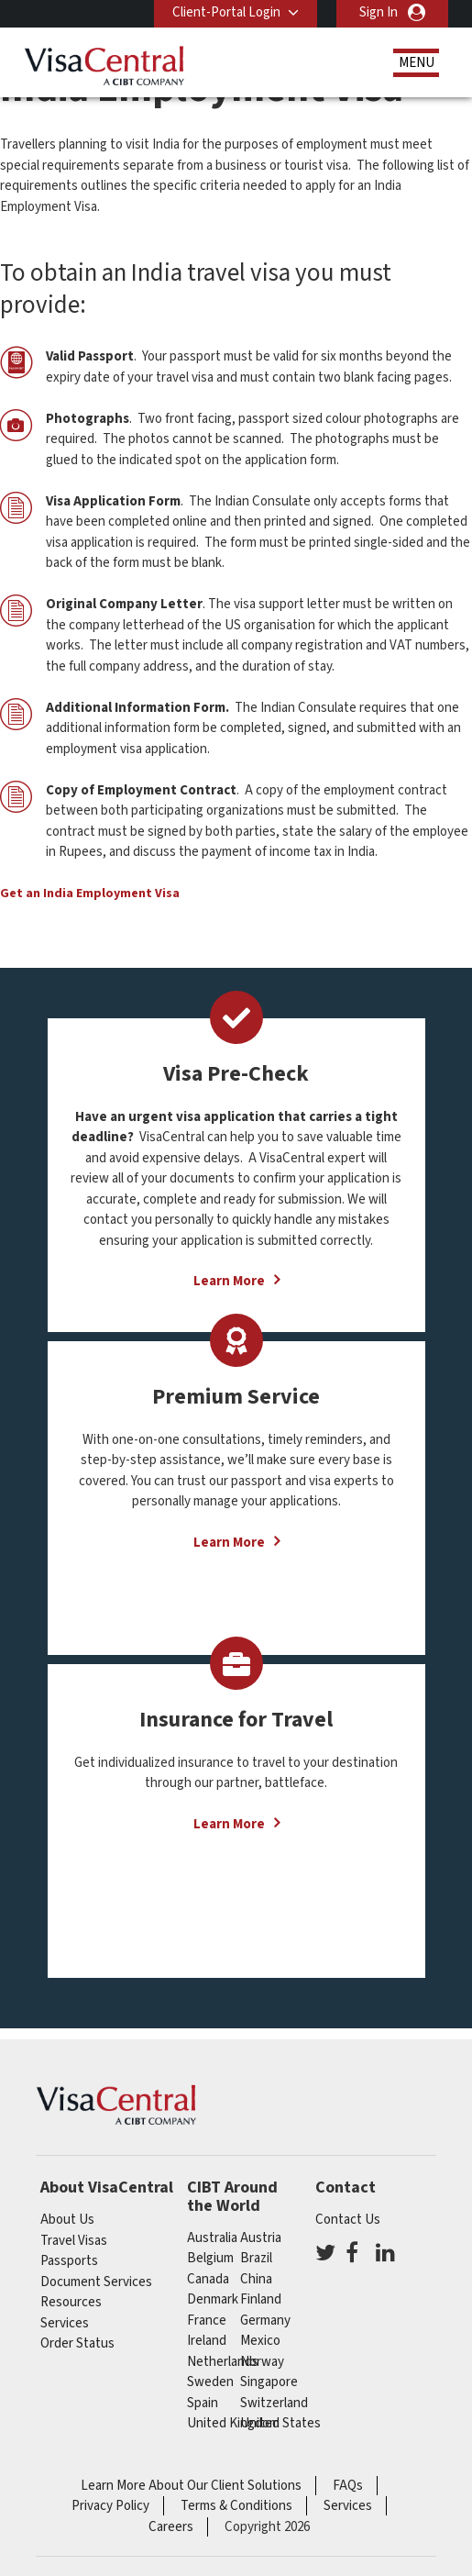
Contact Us (347, 2219)
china (256, 2279)
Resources (71, 2302)
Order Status (77, 2343)
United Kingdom (233, 2423)
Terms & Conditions (236, 2505)
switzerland (274, 2403)
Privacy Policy (110, 2505)
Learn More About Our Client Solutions (191, 2485)
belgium (210, 2258)
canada (208, 2279)
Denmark (212, 2299)
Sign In (378, 12)
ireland (206, 2340)
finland (260, 2299)
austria (260, 2238)
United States (280, 2423)
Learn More (229, 1281)
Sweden (210, 2382)
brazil (256, 2258)
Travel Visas (73, 2240)
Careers (170, 2527)
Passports (69, 2261)
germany (265, 2320)
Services (64, 2323)
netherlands (222, 2361)
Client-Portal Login (226, 12)
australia (212, 2238)
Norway (262, 2361)
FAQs (348, 2485)
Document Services (96, 2282)
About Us (67, 2219)
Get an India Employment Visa (90, 893)
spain (202, 2403)
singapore (269, 2382)
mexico (260, 2340)
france (206, 2320)
